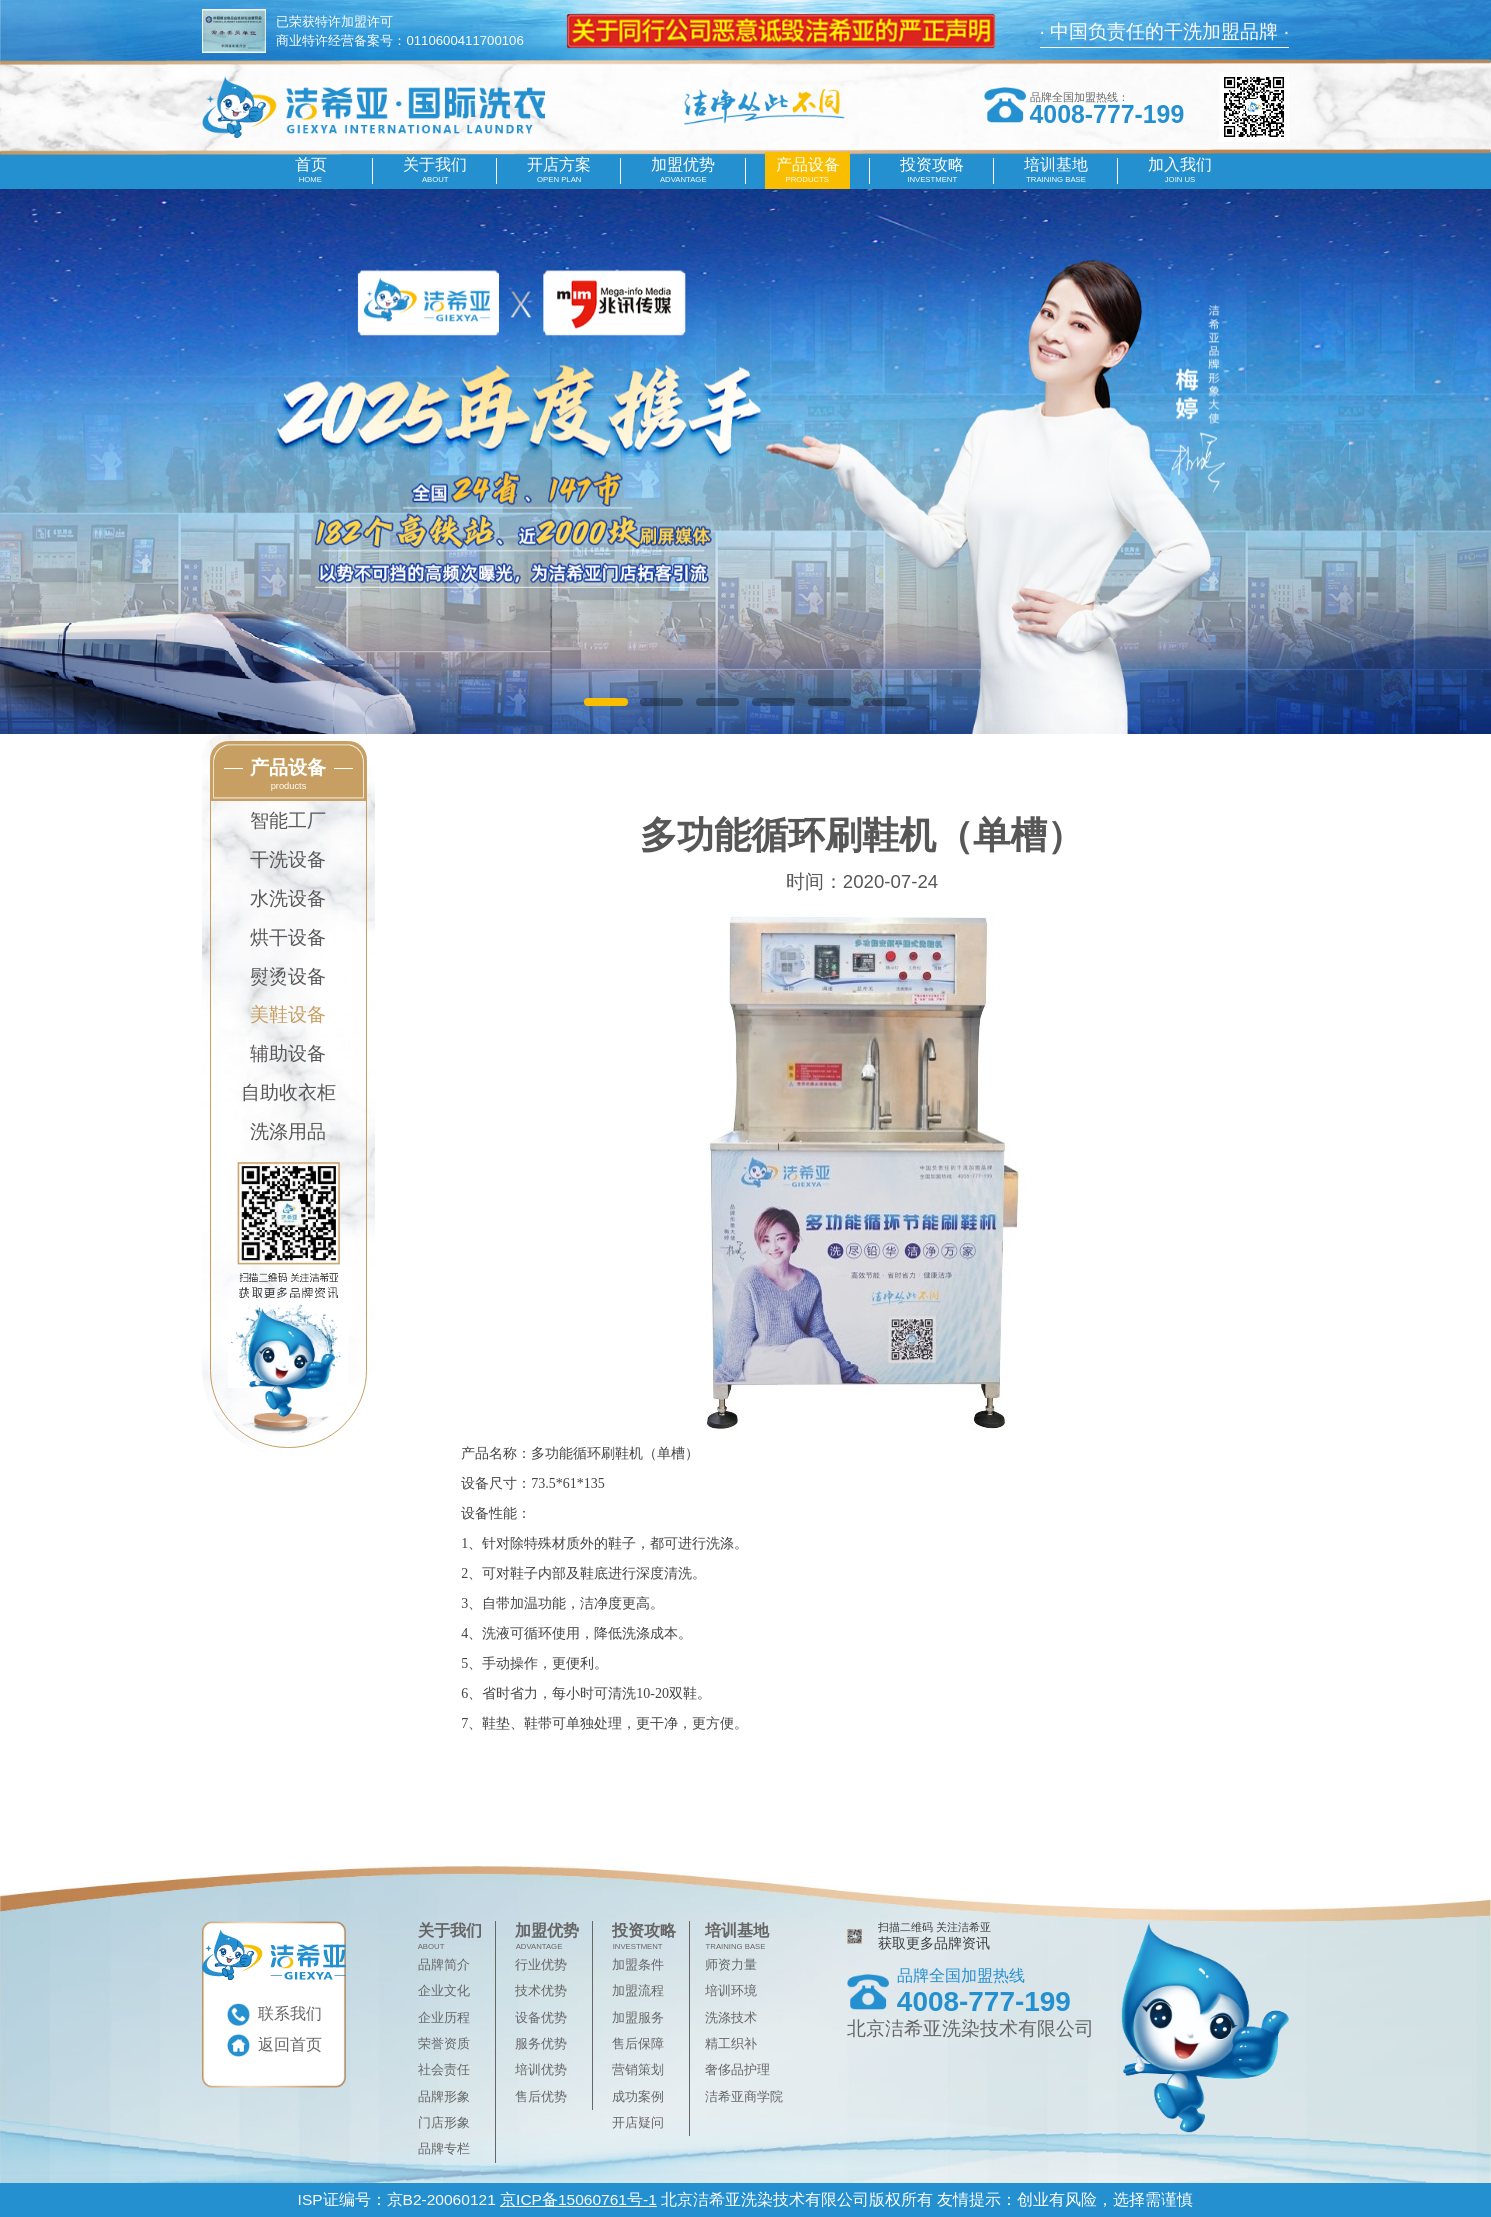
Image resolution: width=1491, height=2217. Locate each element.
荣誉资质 (444, 2043)
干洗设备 (288, 859)
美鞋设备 (288, 1014)
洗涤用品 (288, 1131)
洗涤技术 (731, 2017)
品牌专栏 (444, 2148)
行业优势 (541, 1964)
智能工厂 (288, 820)
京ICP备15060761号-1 (578, 2199)
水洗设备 (288, 898)
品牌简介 (444, 1964)
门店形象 (444, 2122)
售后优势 (541, 2096)
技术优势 (541, 1990)
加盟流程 (638, 1990)
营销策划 (638, 2069)
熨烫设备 (288, 976)
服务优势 (541, 2043)
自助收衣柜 (288, 1092)
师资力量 (731, 1964)
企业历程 (444, 2017)
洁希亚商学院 (744, 2096)
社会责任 (444, 2069)
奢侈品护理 (737, 2069)
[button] (605, 702)
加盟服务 (638, 2017)
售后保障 (638, 2043)
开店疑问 (638, 2122)
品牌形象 (444, 2096)
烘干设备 (288, 937)
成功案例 (638, 2096)
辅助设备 (288, 1053)
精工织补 (731, 2043)
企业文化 (444, 1990)
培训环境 (731, 1990)
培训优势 (541, 2069)
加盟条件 (638, 1964)
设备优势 (541, 2017)
